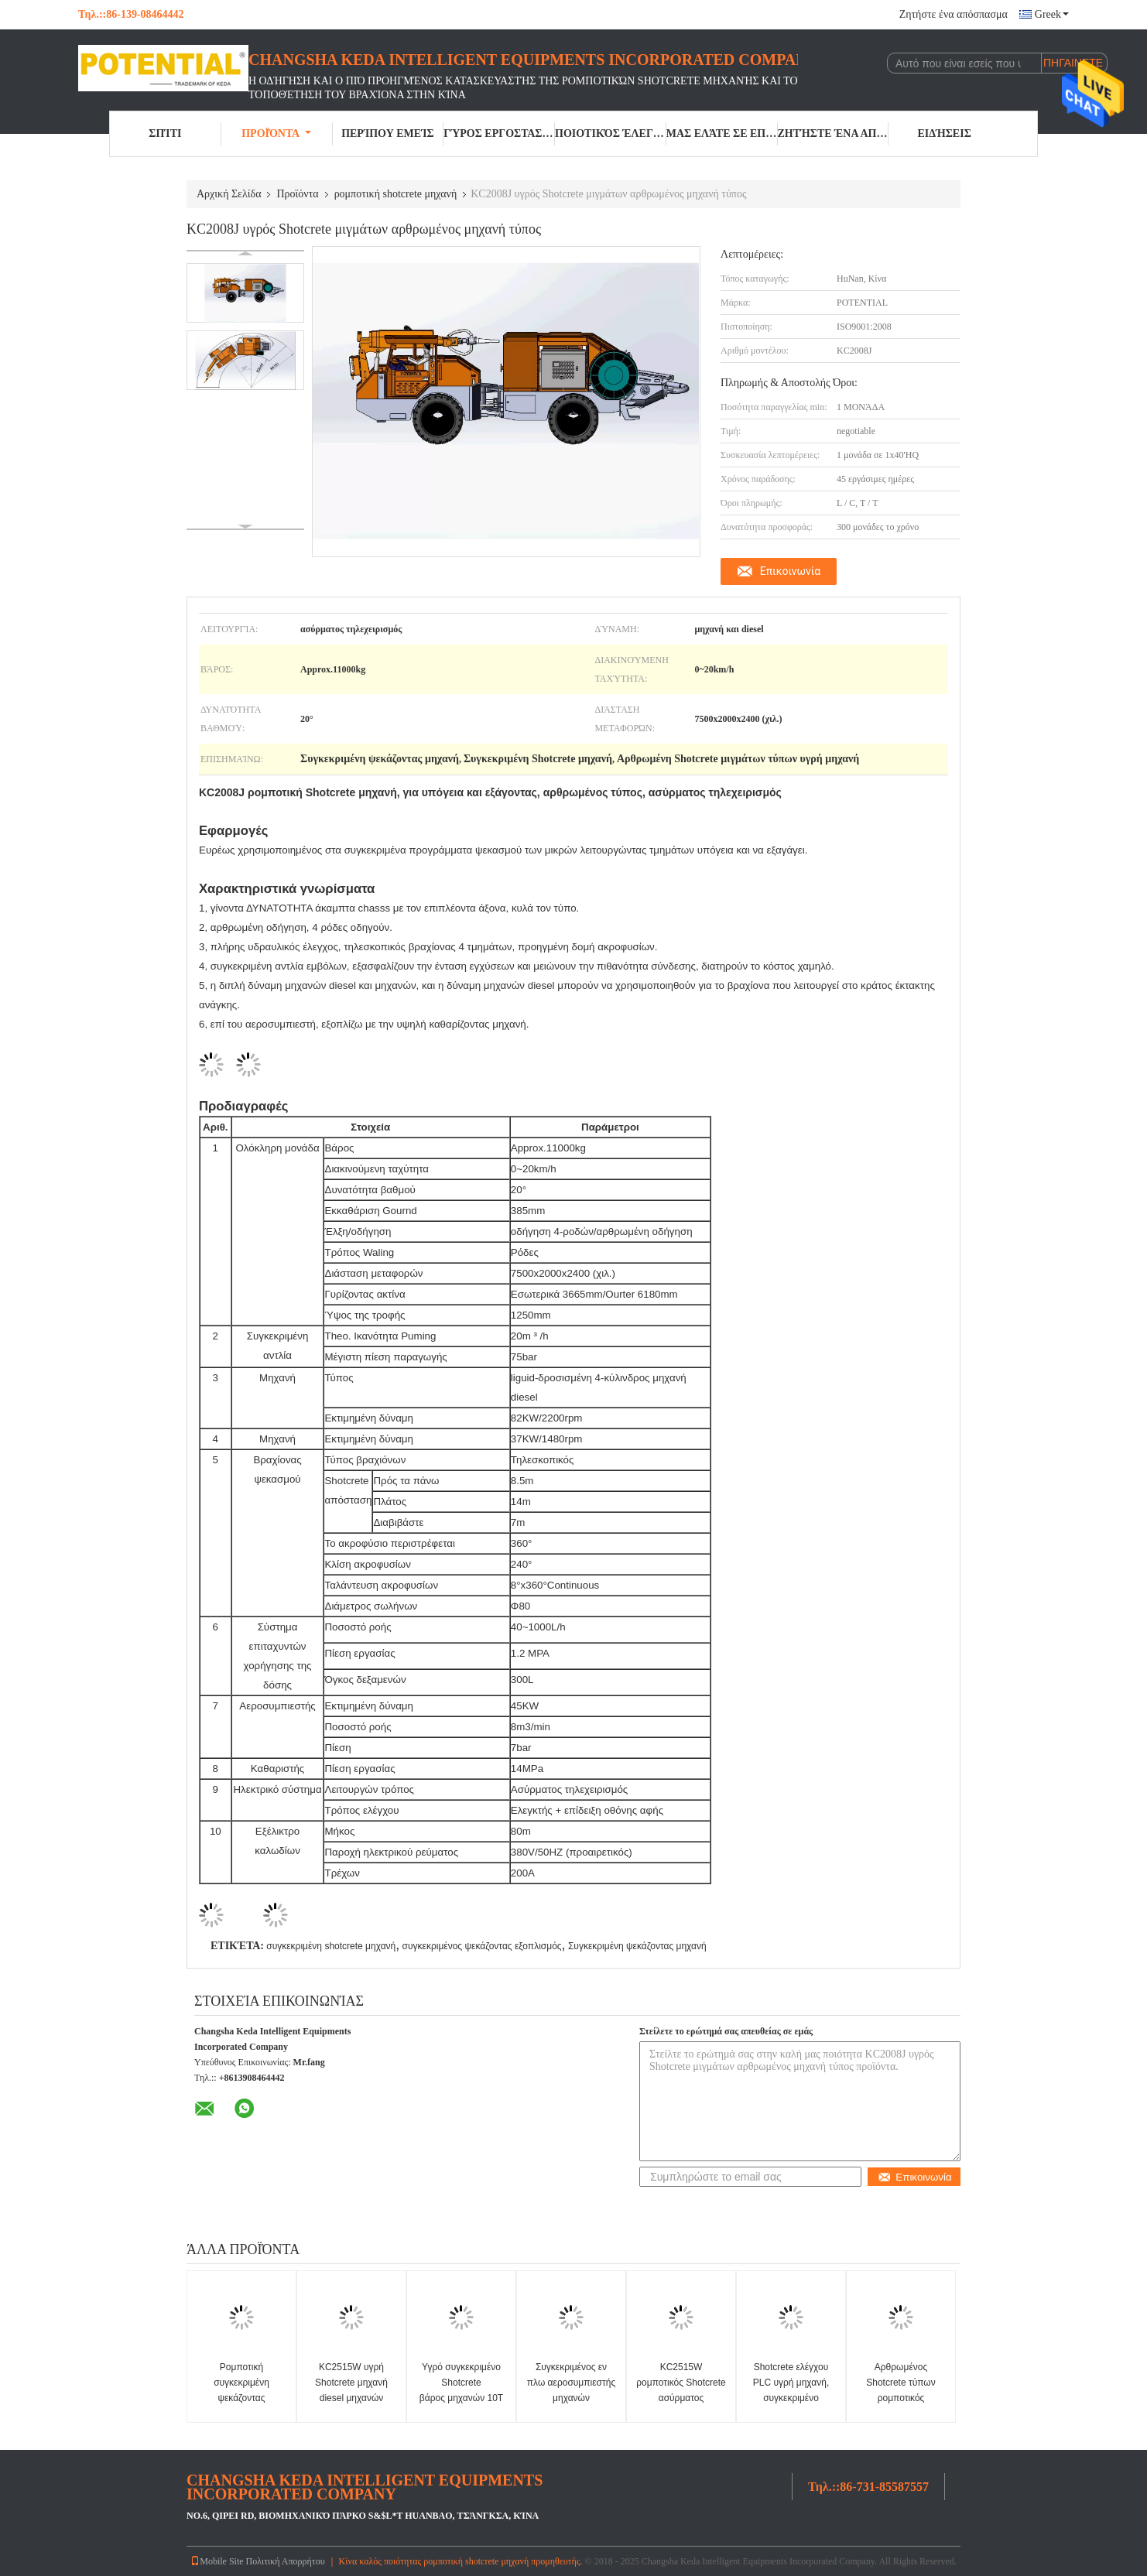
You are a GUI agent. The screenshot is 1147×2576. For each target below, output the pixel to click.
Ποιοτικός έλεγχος (610, 133)
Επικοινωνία (790, 571)
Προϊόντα (276, 133)
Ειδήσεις (944, 133)
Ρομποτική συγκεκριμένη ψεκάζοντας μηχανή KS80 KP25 (241, 2390)
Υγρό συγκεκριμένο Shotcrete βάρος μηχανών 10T (461, 2382)
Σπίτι (165, 133)
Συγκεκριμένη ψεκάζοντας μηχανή (637, 1946)
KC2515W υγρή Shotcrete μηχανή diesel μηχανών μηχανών (351, 2390)
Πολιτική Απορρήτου (285, 2561)
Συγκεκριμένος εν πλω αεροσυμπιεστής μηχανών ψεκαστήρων (571, 2390)
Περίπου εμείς (387, 133)
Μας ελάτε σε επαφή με (722, 133)
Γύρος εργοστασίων (499, 133)
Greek (1052, 14)
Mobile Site (216, 2561)
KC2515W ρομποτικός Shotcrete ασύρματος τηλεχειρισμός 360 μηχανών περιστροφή (680, 2398)
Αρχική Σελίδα (229, 194)
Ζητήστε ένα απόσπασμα (953, 14)
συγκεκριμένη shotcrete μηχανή (330, 1946)
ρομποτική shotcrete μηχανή (395, 194)
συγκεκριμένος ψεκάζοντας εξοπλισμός (482, 1946)
